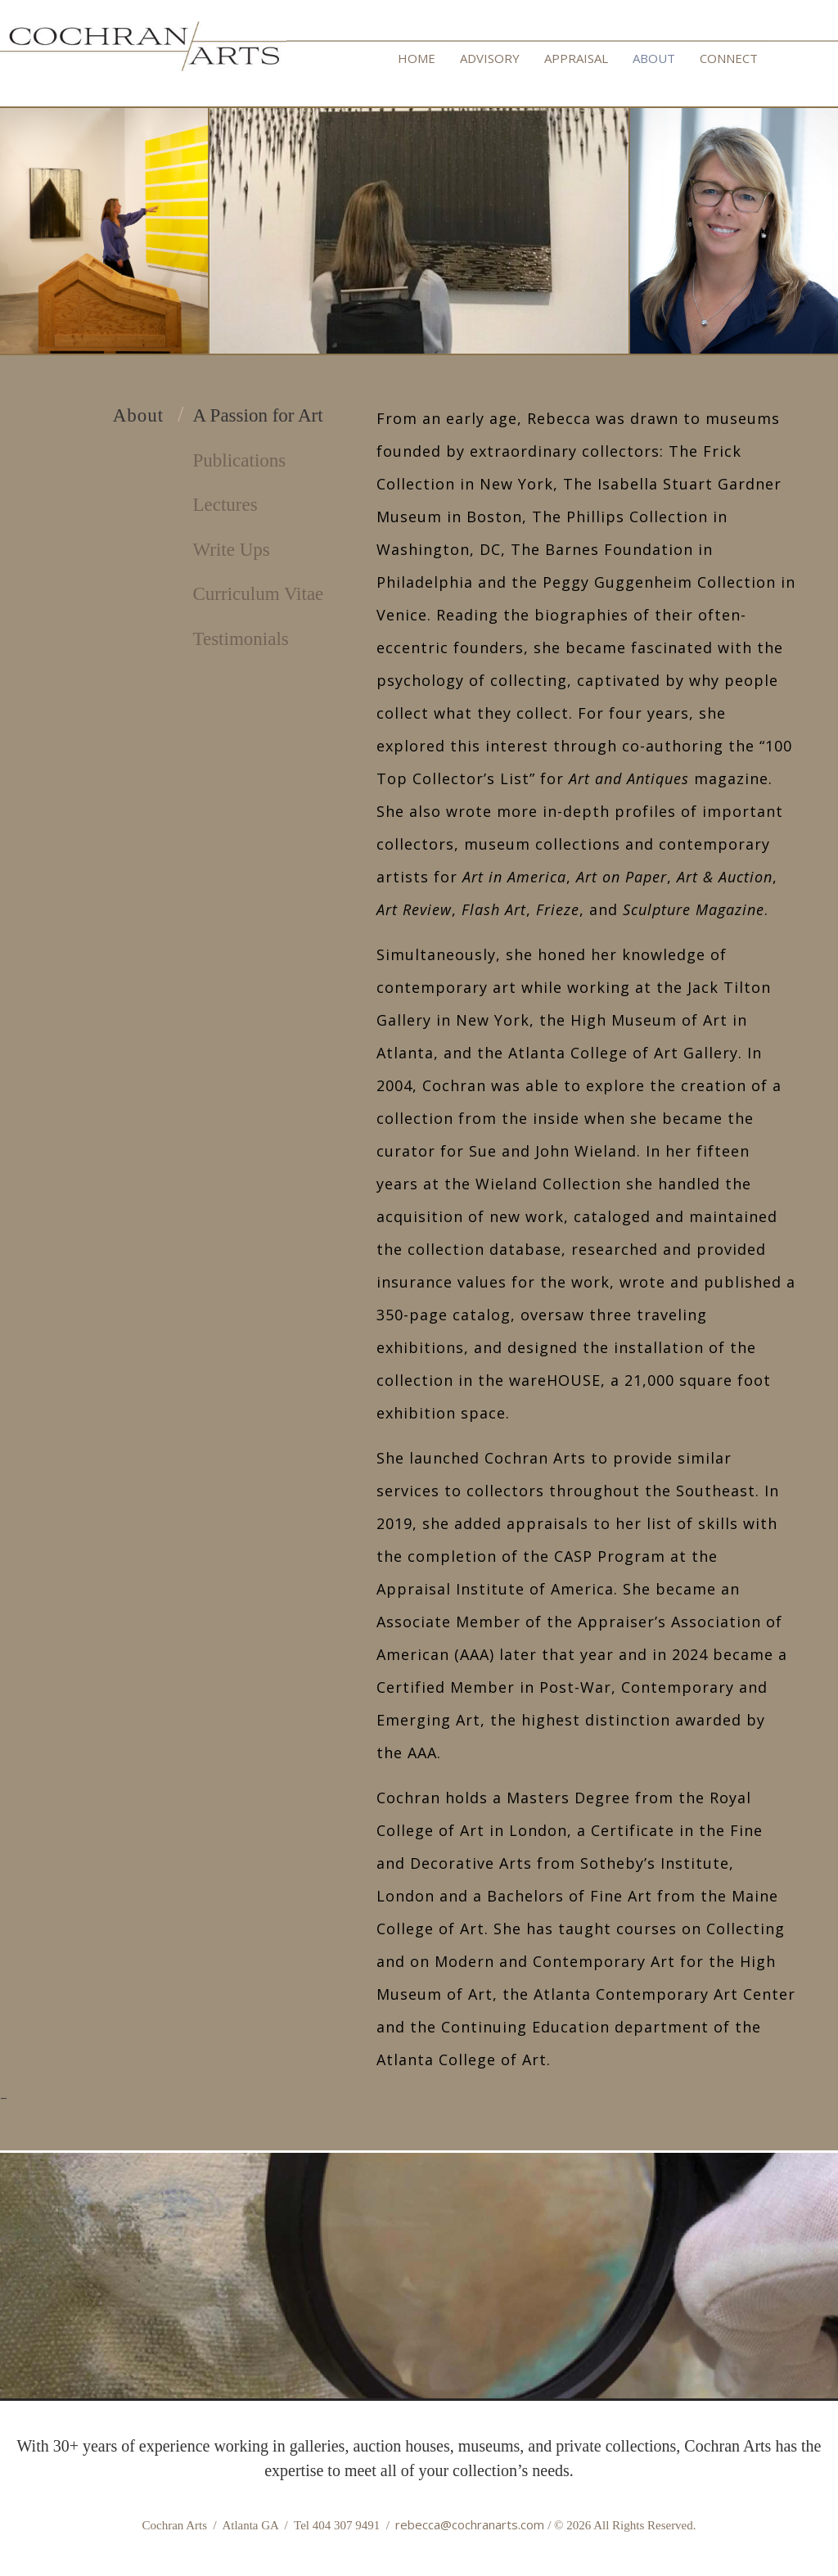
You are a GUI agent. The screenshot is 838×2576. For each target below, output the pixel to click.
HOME (416, 58)
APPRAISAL (576, 58)
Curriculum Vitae (258, 594)
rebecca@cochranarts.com (469, 2524)
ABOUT (654, 58)
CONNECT (729, 58)
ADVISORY (490, 58)
